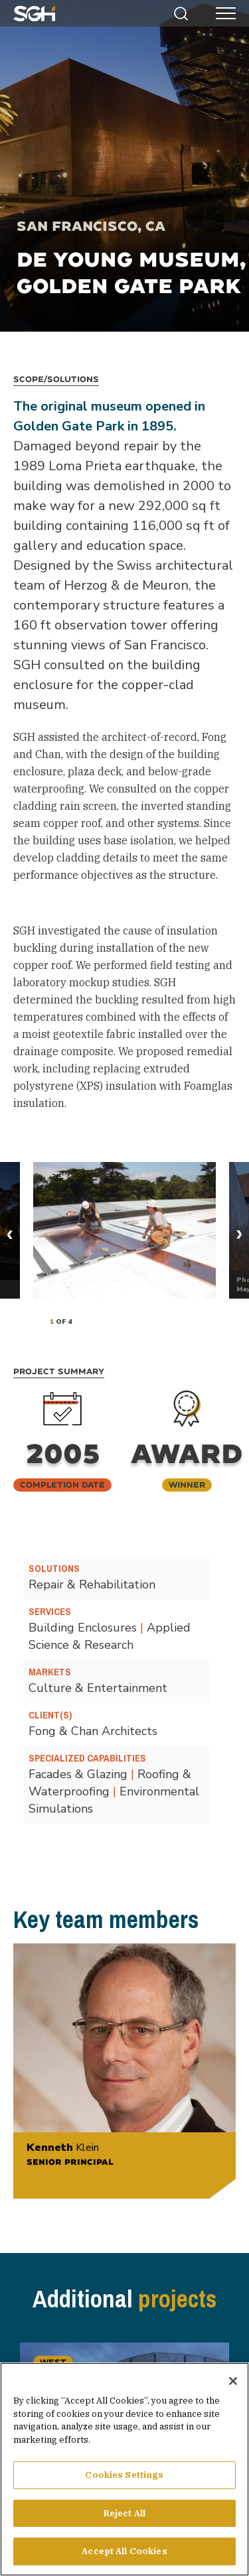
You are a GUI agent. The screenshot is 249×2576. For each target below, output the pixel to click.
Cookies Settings (124, 2474)
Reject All (124, 2513)
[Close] (233, 2381)
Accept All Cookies (124, 2551)
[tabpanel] (124, 1230)
